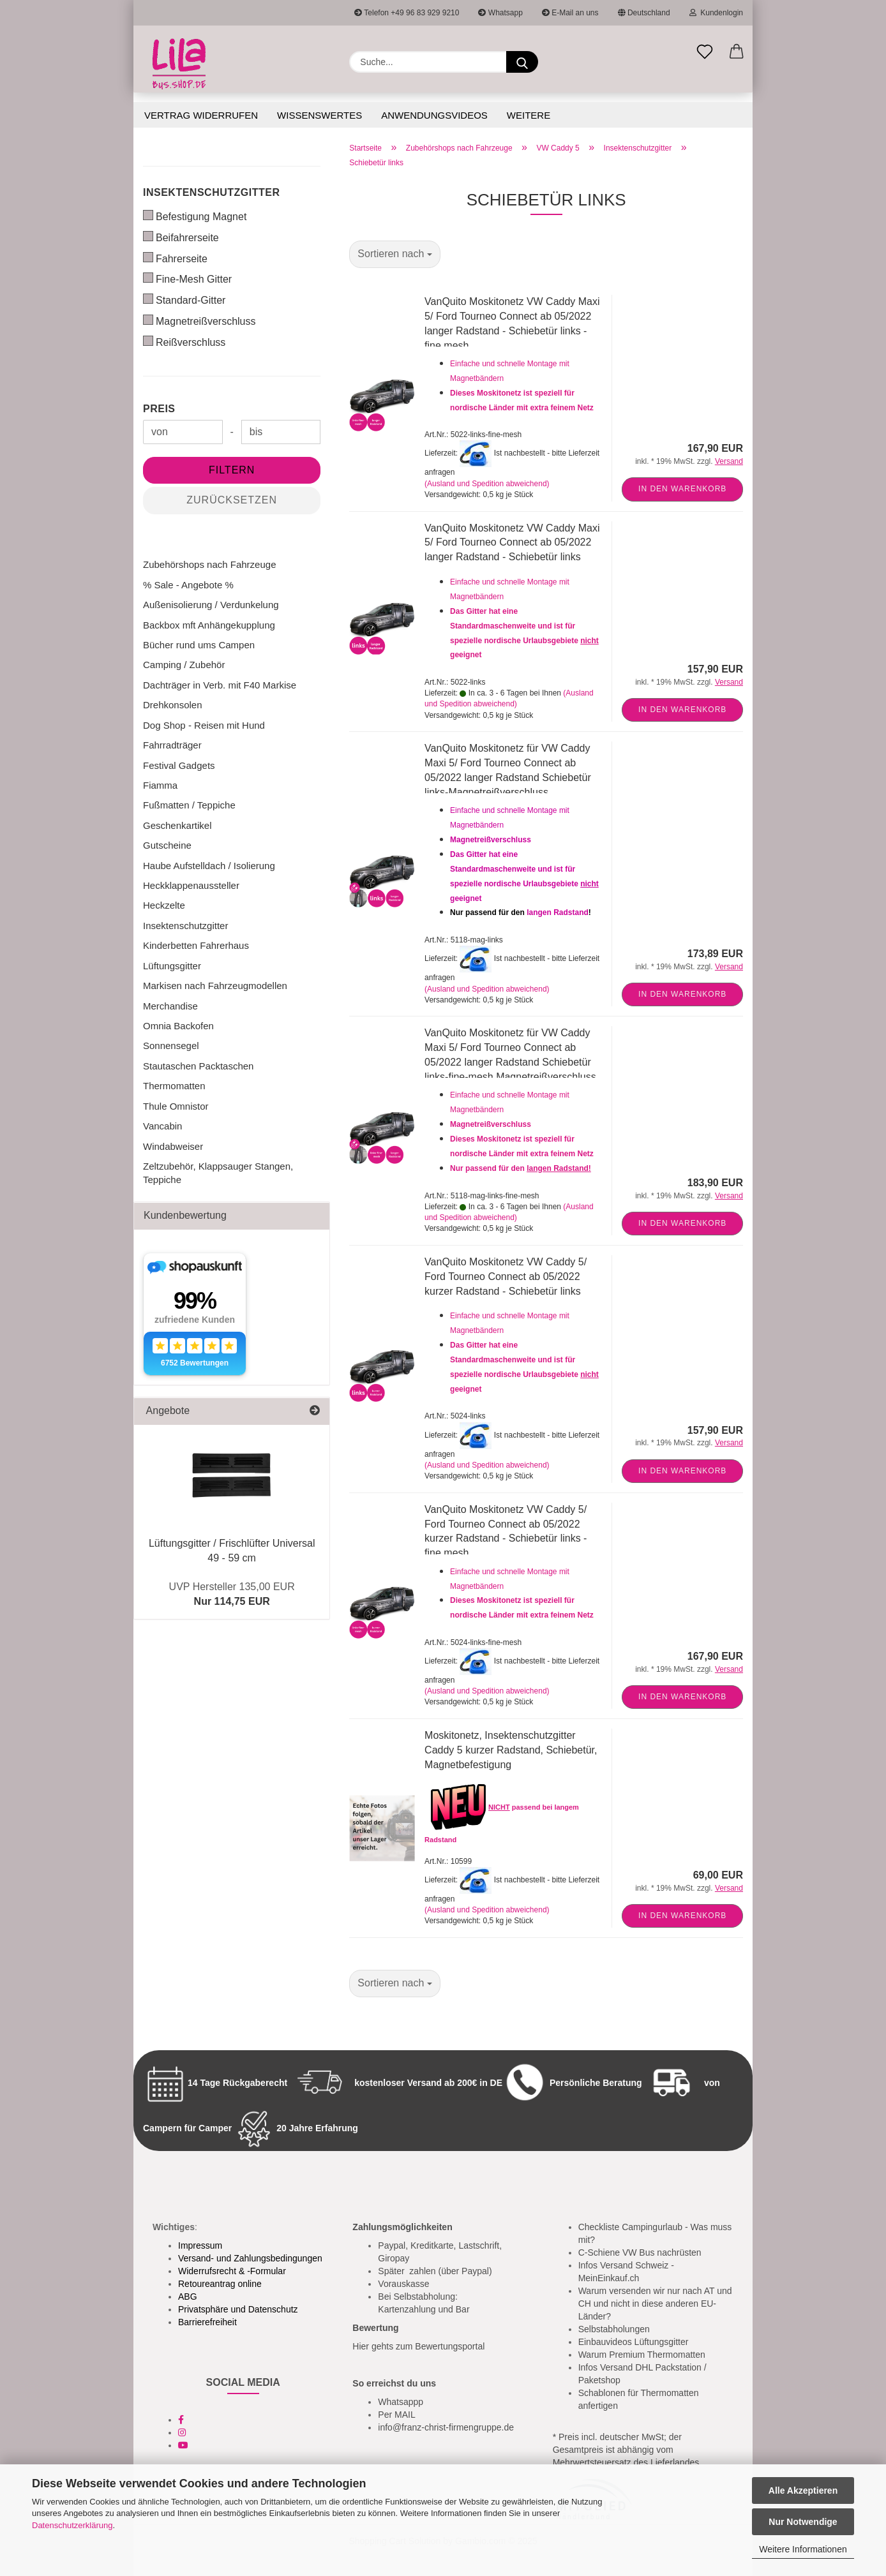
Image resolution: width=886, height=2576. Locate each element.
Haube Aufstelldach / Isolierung (209, 865)
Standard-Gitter (184, 300)
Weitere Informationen (802, 2549)
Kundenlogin (716, 12)
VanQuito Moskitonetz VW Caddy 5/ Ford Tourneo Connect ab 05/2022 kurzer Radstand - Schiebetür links (505, 1276)
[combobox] (394, 254)
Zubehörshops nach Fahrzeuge (209, 564)
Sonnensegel (171, 1045)
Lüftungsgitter (172, 965)
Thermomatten (174, 1085)
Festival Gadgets (179, 765)
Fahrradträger (172, 745)
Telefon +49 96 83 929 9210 (406, 12)
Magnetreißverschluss (199, 321)
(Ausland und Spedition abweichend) (486, 483)
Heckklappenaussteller (191, 885)
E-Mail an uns (570, 12)
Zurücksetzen (231, 500)
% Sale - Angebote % (188, 584)
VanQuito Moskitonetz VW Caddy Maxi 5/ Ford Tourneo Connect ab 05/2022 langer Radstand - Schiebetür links (511, 543)
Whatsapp (500, 12)
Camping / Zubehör (184, 664)
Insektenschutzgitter (211, 192)
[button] (737, 52)
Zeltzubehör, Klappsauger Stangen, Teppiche (218, 1173)
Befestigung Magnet (194, 216)
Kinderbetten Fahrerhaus (196, 945)
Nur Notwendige (803, 2522)
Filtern (232, 470)
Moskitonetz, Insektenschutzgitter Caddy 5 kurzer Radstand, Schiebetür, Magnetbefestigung (510, 1750)
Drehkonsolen (172, 704)
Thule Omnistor (176, 1106)
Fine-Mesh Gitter (187, 278)
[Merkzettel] (705, 52)
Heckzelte (164, 905)
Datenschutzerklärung (72, 2525)
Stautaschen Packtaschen (198, 1066)
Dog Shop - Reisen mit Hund (204, 725)
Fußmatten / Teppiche (189, 805)
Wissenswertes (319, 115)
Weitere (528, 115)
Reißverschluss (184, 342)
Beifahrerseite (181, 237)
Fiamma (160, 785)
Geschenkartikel (177, 825)
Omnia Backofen (178, 1025)
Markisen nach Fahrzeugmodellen (215, 985)
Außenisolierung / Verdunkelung (211, 604)
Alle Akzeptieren (803, 2490)
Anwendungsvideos (434, 115)
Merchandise (170, 1006)
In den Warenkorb (682, 488)
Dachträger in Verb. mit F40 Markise (219, 685)
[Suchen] (522, 62)
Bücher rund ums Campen (199, 644)
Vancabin (162, 1125)
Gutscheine (167, 845)
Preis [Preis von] (159, 408)
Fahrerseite (175, 258)
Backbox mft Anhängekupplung (209, 625)
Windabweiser (173, 1146)
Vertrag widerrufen (201, 115)
